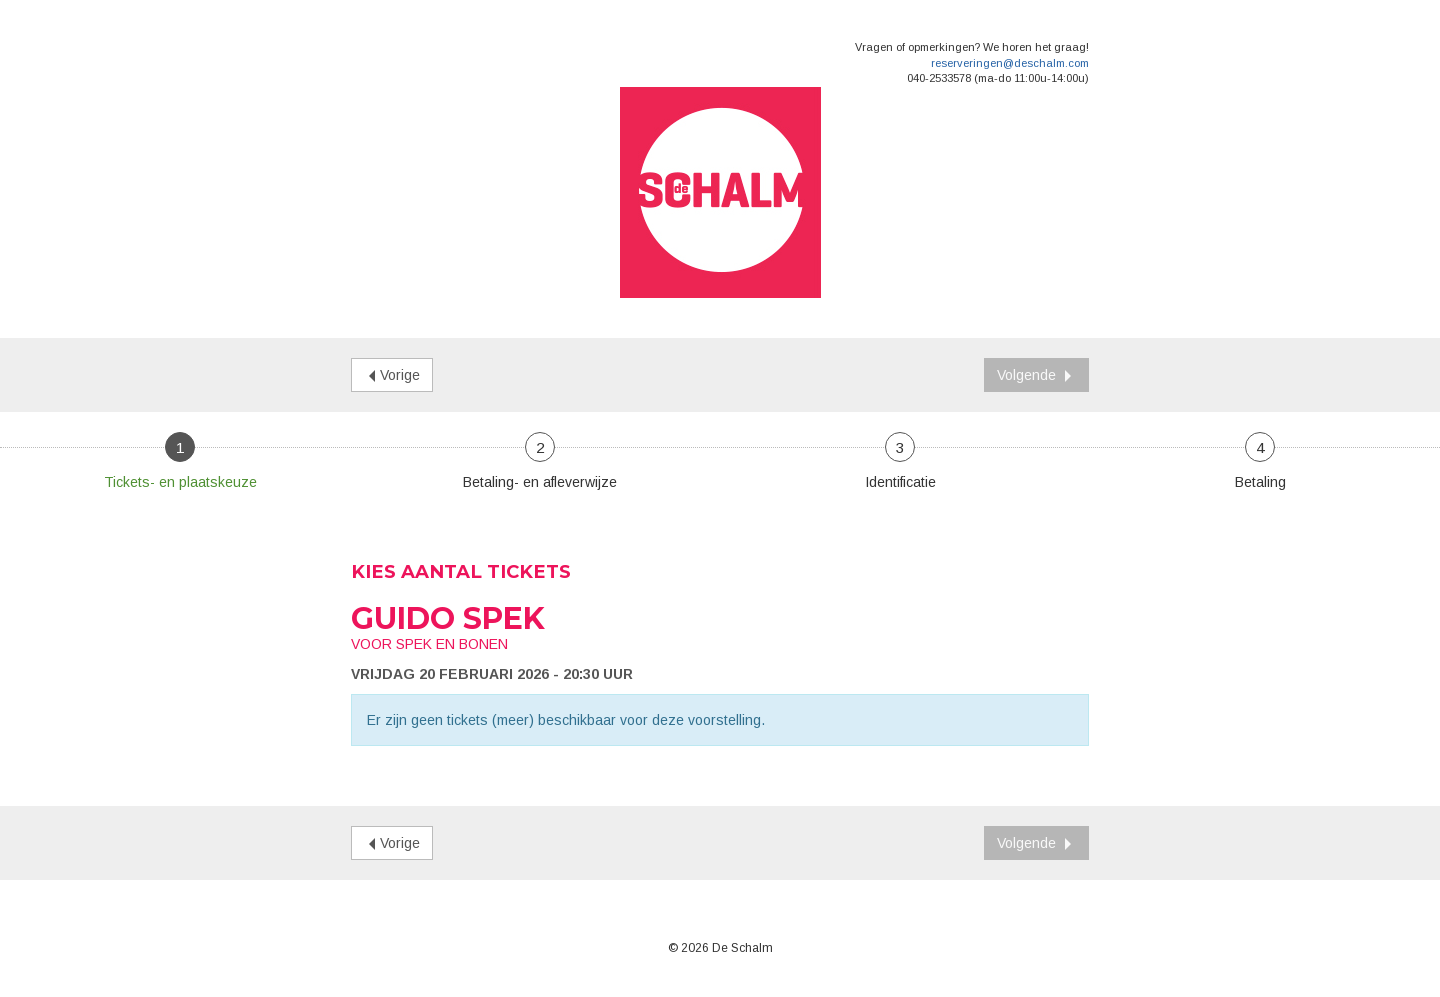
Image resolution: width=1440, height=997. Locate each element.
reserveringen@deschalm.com (1010, 63)
